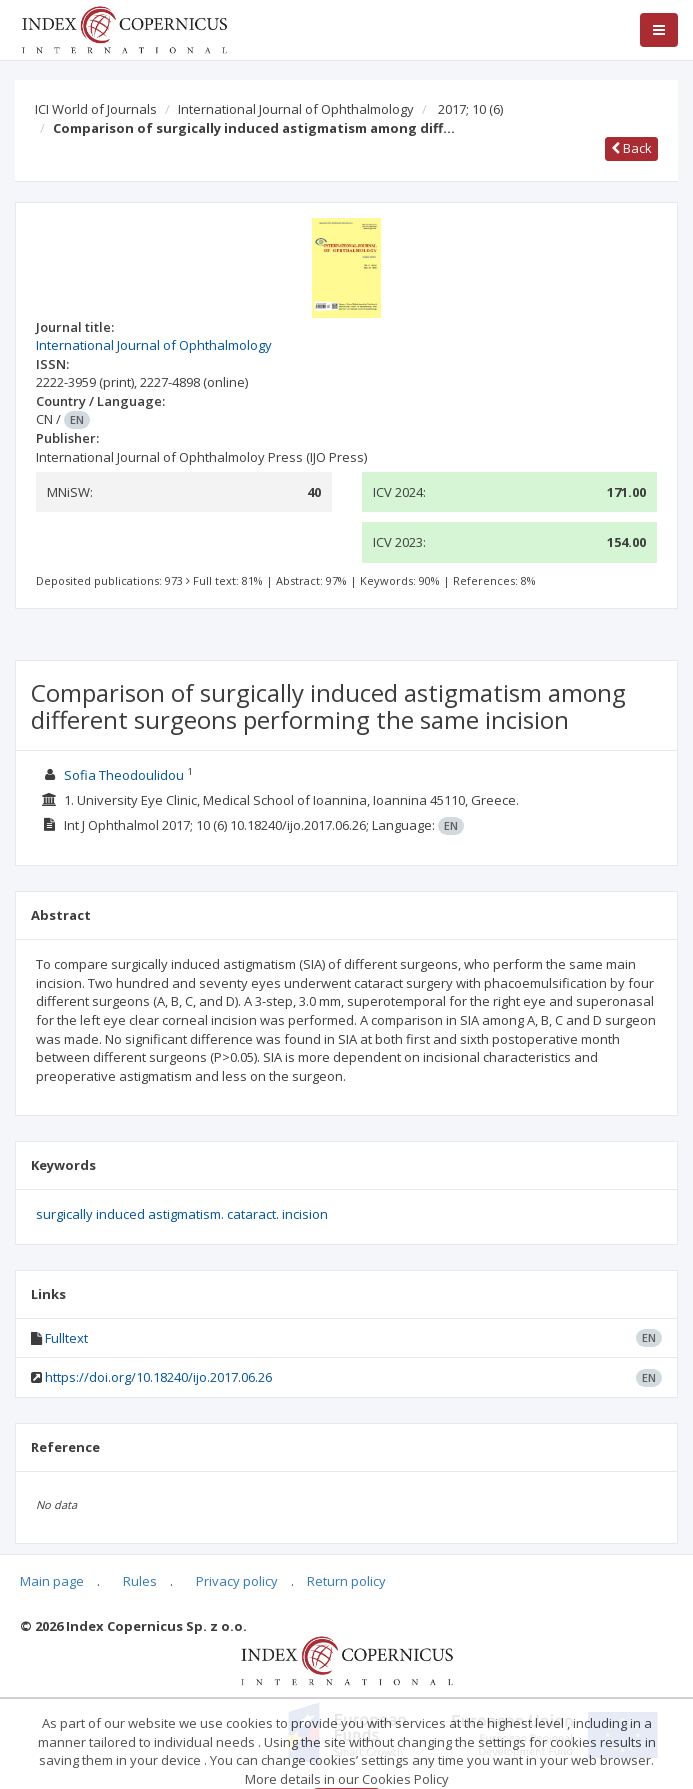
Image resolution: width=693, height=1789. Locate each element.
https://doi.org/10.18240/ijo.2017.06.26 (158, 1377)
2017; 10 (470, 109)
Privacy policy (237, 1581)
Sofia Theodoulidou (124, 775)
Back (631, 148)
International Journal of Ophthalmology (296, 109)
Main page (52, 1581)
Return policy (346, 1581)
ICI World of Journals (96, 109)
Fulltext (66, 1338)
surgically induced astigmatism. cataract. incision (182, 1214)
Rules (140, 1581)
